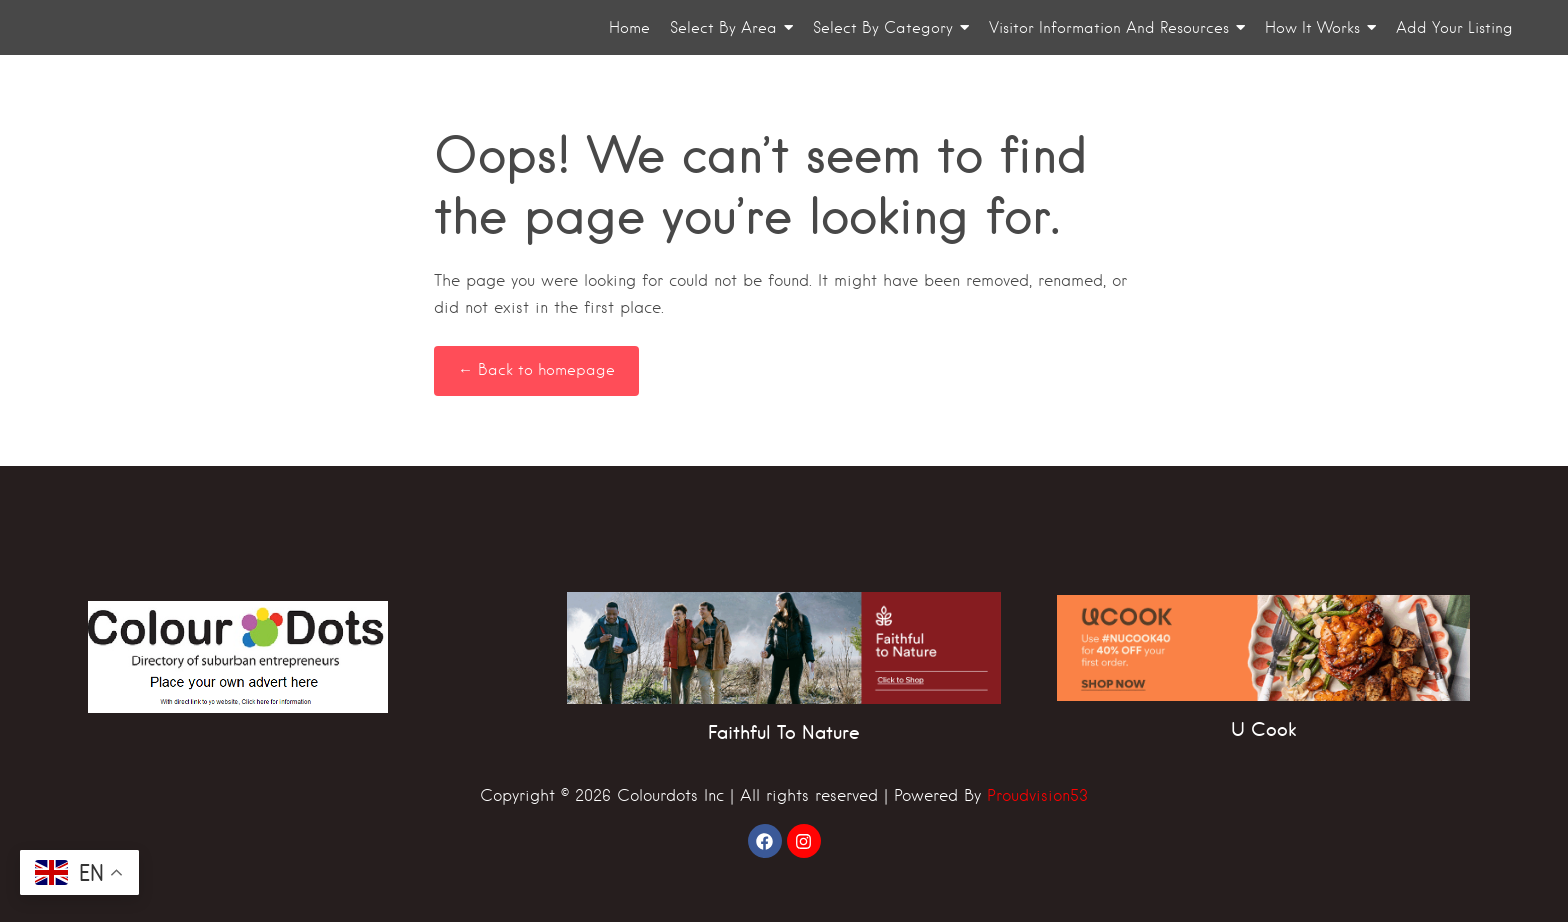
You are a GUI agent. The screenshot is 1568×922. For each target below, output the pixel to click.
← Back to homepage (536, 370)
